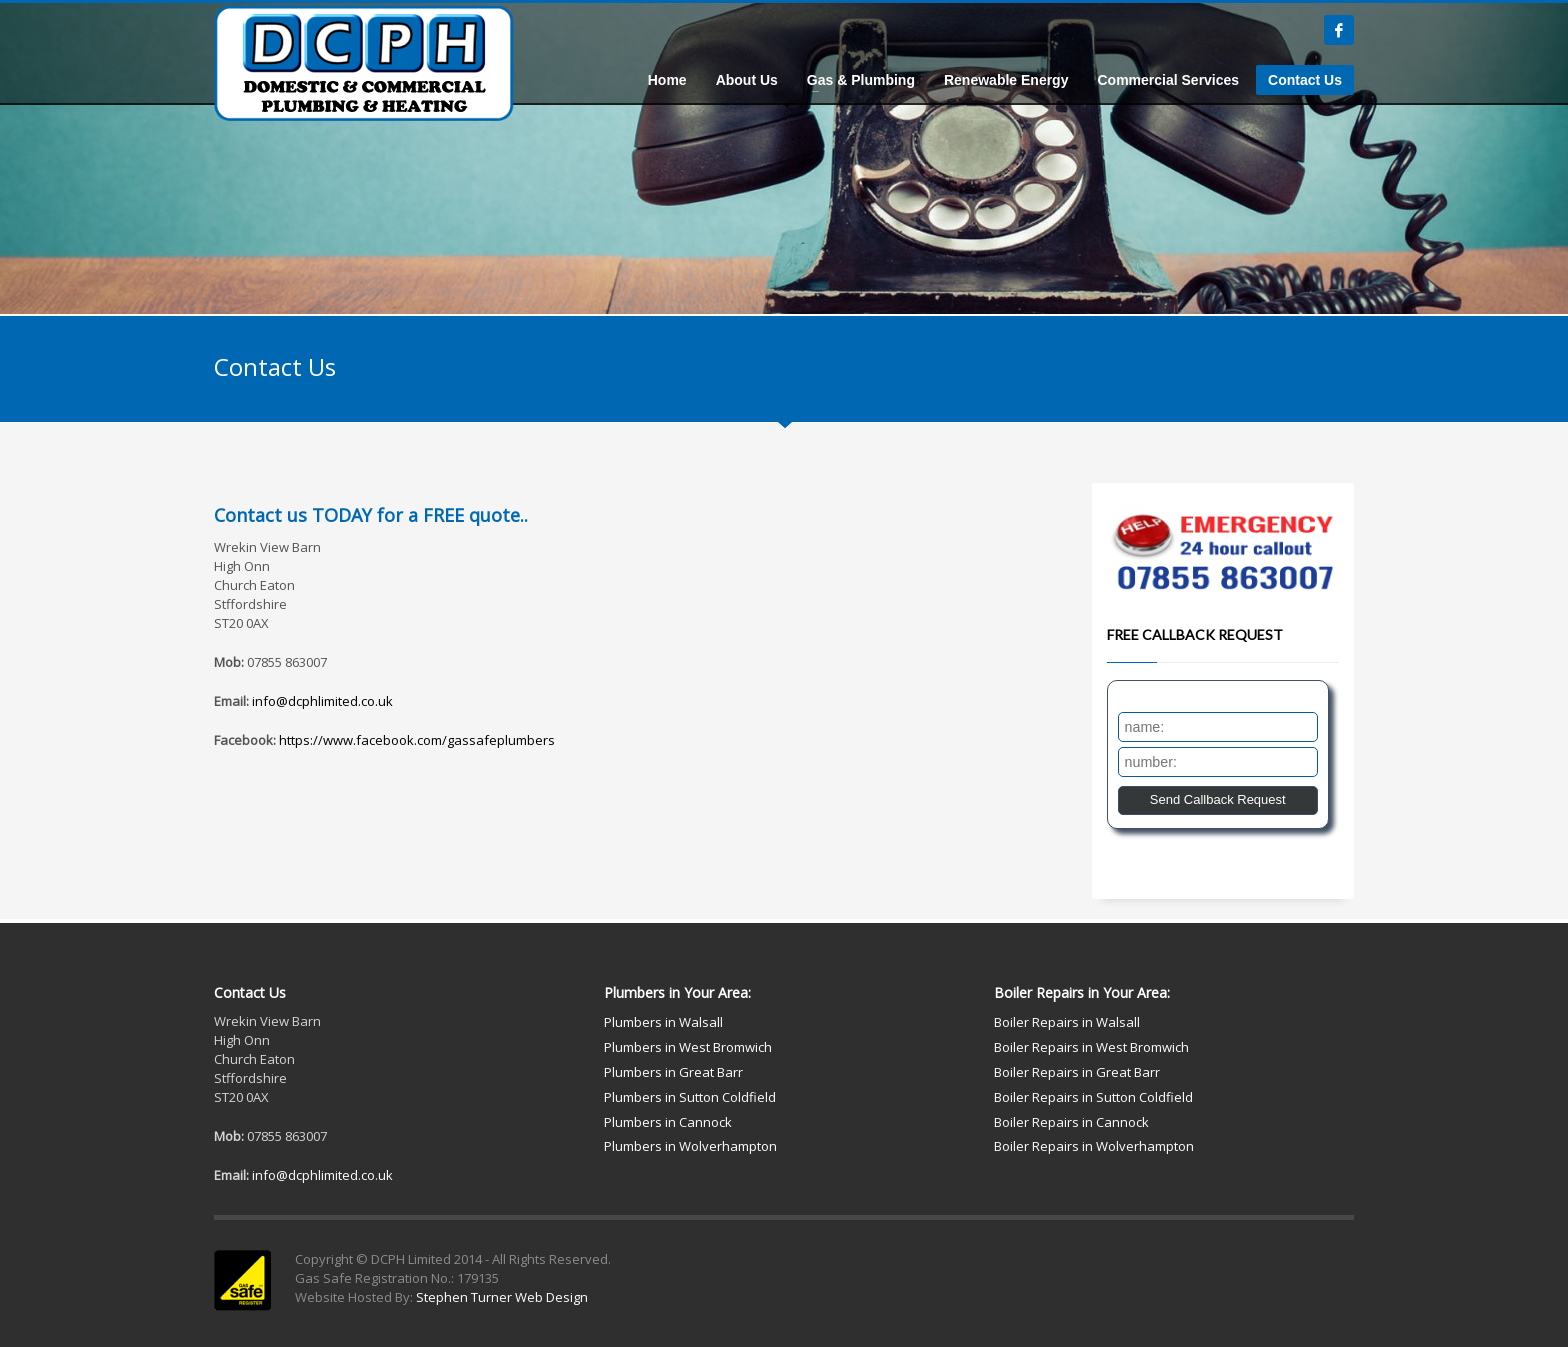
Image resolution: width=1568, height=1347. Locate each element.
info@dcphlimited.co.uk (322, 701)
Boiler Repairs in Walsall (1067, 1022)
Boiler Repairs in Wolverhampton (1094, 1146)
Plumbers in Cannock (668, 1122)
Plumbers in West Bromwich (688, 1047)
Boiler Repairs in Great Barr (1077, 1072)
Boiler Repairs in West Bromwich (1091, 1047)
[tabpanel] (784, 157)
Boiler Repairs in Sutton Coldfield (1093, 1097)
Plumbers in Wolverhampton (690, 1146)
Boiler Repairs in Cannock (1071, 1122)
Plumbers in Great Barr (673, 1072)
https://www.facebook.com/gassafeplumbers (417, 740)
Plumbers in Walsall (663, 1022)
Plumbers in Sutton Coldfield (690, 1097)
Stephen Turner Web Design (502, 1297)
